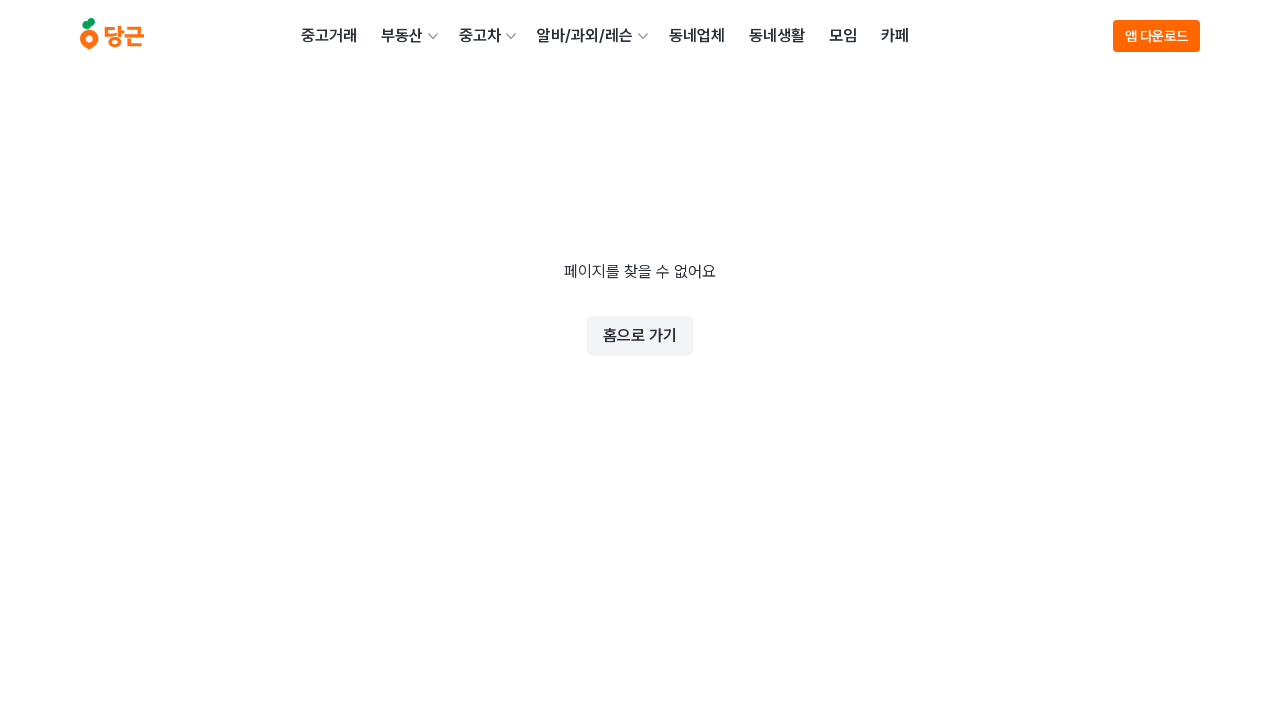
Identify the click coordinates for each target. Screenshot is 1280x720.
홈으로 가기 (640, 335)
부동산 (402, 35)
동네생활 (777, 35)
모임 (843, 35)
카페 (895, 35)
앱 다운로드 (1156, 36)
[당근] (112, 36)
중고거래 (329, 35)
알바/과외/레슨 (585, 35)
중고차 (480, 35)
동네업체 (697, 35)
